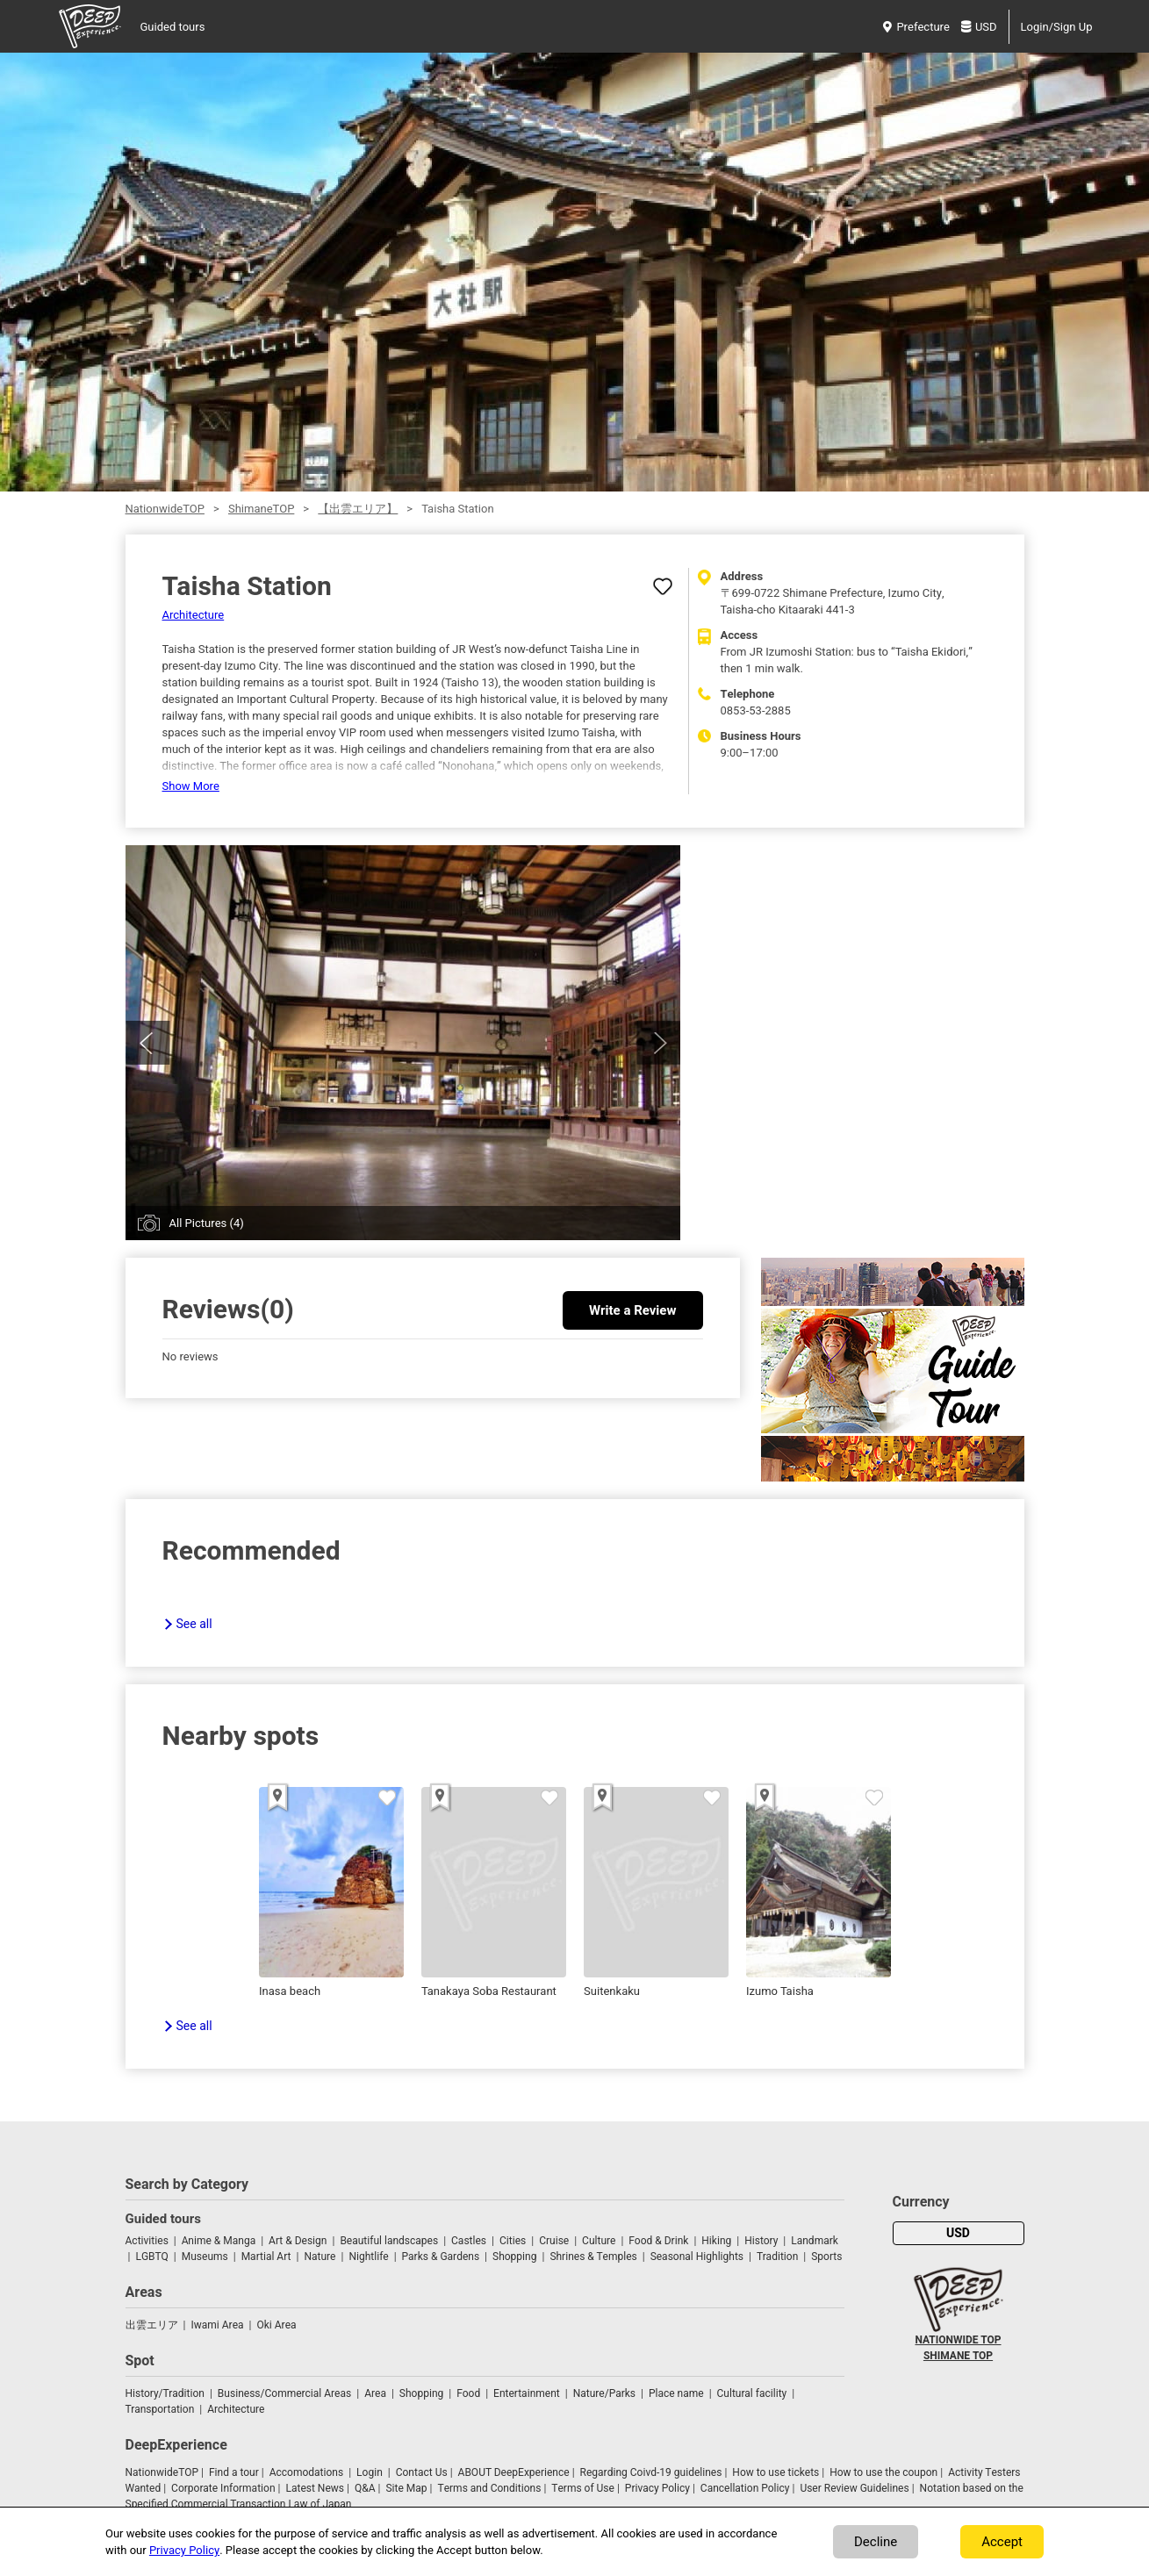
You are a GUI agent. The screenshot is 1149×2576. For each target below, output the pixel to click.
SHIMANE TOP (958, 2356)
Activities (147, 2241)
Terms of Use (582, 2488)
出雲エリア (152, 2325)
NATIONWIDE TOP (958, 2340)
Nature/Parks (604, 2393)
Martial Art (266, 2256)
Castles (468, 2241)
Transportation (160, 2409)
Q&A (365, 2488)
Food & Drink (658, 2241)
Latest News (314, 2488)
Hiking (716, 2241)
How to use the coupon (883, 2472)
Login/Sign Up (1057, 26)
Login (369, 2472)
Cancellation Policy (745, 2488)
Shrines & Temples (592, 2256)
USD (979, 26)
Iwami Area (216, 2325)
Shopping (514, 2256)
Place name (678, 2393)
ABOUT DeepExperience (514, 2472)
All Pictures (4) (206, 1223)
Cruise (554, 2241)
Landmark (814, 2241)
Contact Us (422, 2472)
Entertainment (526, 2393)
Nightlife (368, 2256)
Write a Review (632, 1310)
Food (468, 2393)
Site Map (406, 2488)
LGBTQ (151, 2256)
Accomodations (306, 2472)
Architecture (193, 614)
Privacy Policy (657, 2488)
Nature (319, 2256)
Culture (598, 2241)
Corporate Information (223, 2488)
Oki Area (276, 2325)
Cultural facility (752, 2393)
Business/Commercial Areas (284, 2393)
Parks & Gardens (441, 2256)
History (761, 2241)
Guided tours (172, 26)
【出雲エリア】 (358, 508)
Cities (512, 2241)
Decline (875, 2541)
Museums (205, 2256)
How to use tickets (775, 2472)
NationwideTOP (165, 508)
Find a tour (234, 2472)
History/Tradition (165, 2393)
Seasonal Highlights (696, 2256)
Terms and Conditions (490, 2488)
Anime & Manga (218, 2241)
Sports (826, 2256)
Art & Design (298, 2241)
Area (375, 2393)
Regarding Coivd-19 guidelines (651, 2472)
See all (194, 1624)
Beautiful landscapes (389, 2241)
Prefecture (916, 26)
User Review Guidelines (854, 2488)
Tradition (777, 2256)
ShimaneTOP (261, 508)
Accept (1002, 2541)
